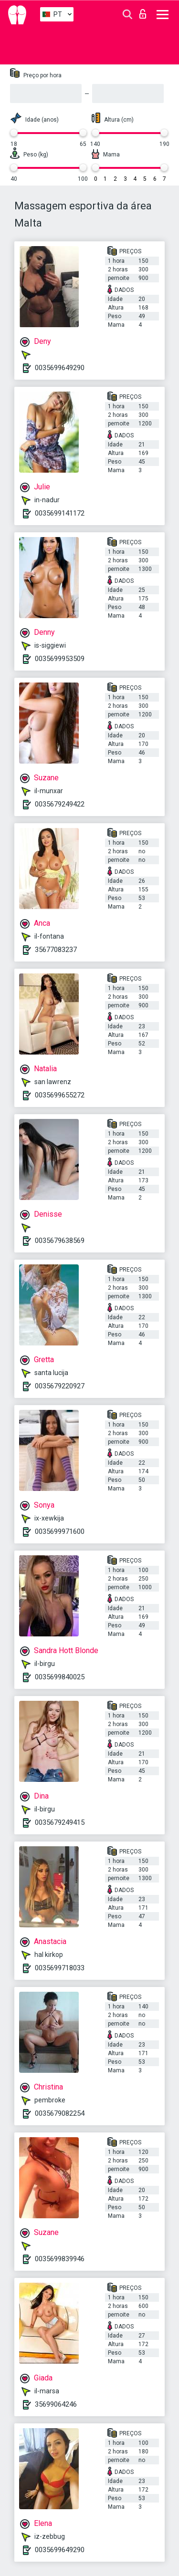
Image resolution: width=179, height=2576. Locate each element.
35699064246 (56, 2404)
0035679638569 (59, 1240)
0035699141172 (59, 513)
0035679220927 (59, 1386)
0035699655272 (59, 1095)
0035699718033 (59, 1968)
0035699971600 (59, 1531)
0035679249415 (59, 1822)
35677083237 (56, 949)
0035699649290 (59, 367)
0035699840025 (59, 1677)
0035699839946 (59, 2259)
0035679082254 (59, 2113)
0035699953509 (59, 658)
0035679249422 (59, 804)
